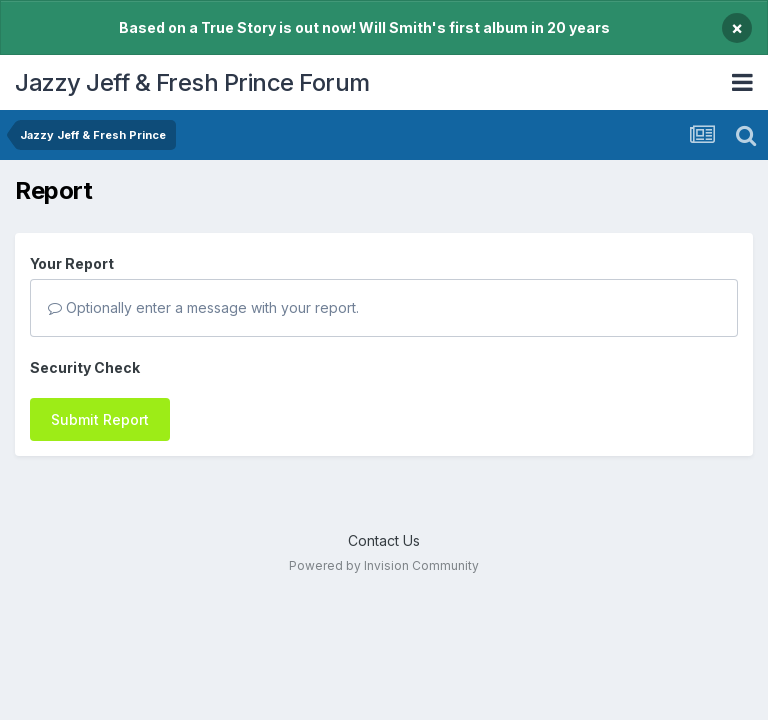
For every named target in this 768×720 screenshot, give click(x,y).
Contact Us (384, 540)
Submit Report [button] (100, 419)
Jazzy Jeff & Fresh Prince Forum (192, 82)
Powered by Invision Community (384, 565)
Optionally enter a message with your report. (203, 307)
